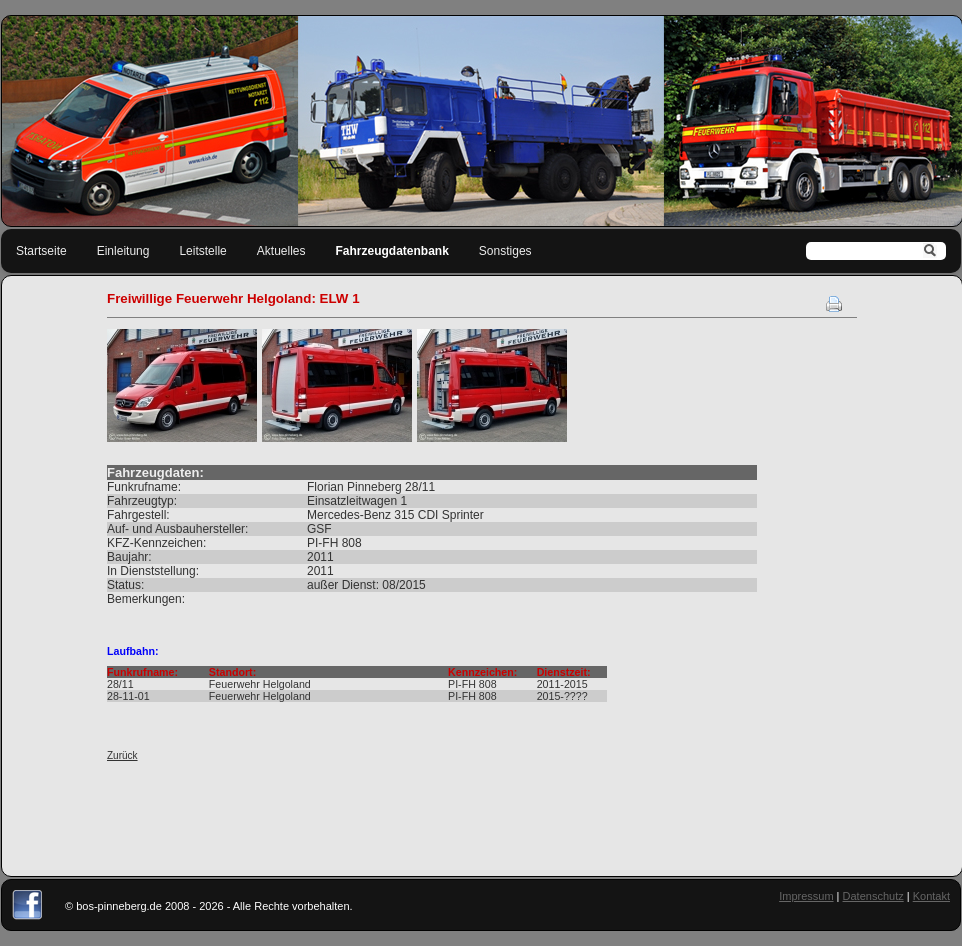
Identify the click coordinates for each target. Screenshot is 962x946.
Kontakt (931, 896)
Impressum (806, 896)
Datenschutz (873, 896)
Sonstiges (505, 251)
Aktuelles (281, 251)
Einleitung (123, 251)
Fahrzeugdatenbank (392, 251)
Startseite (41, 251)
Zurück (122, 755)
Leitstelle (202, 251)
